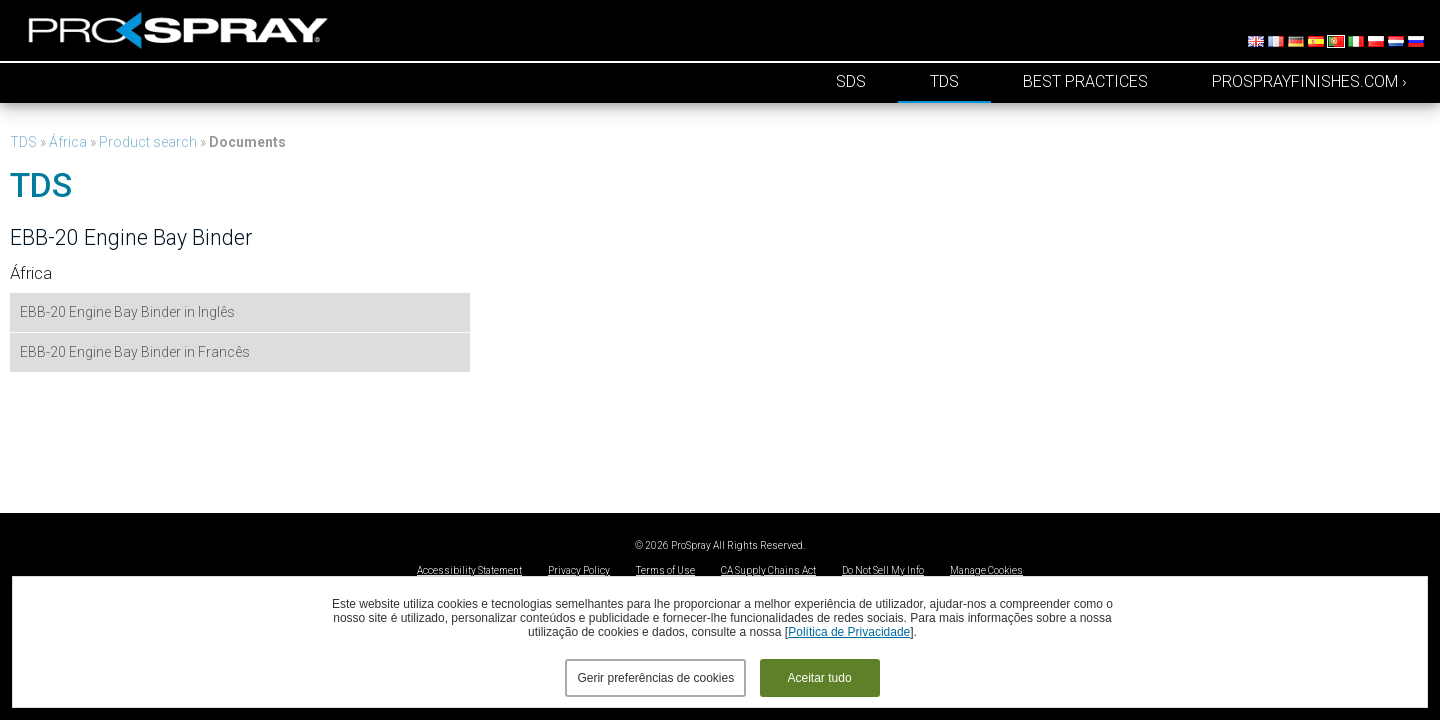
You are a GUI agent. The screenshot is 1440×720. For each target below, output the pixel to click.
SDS (851, 81)
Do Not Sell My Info (883, 570)
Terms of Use (665, 570)
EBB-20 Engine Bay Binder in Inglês (127, 312)
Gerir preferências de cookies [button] (655, 678)
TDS (944, 81)
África (68, 142)
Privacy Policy (579, 570)
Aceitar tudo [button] (820, 678)
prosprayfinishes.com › (1309, 81)
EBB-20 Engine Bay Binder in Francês (135, 352)
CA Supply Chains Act (768, 570)
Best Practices (1085, 81)
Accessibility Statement (469, 570)
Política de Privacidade (849, 632)
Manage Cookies (986, 570)
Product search (148, 142)
